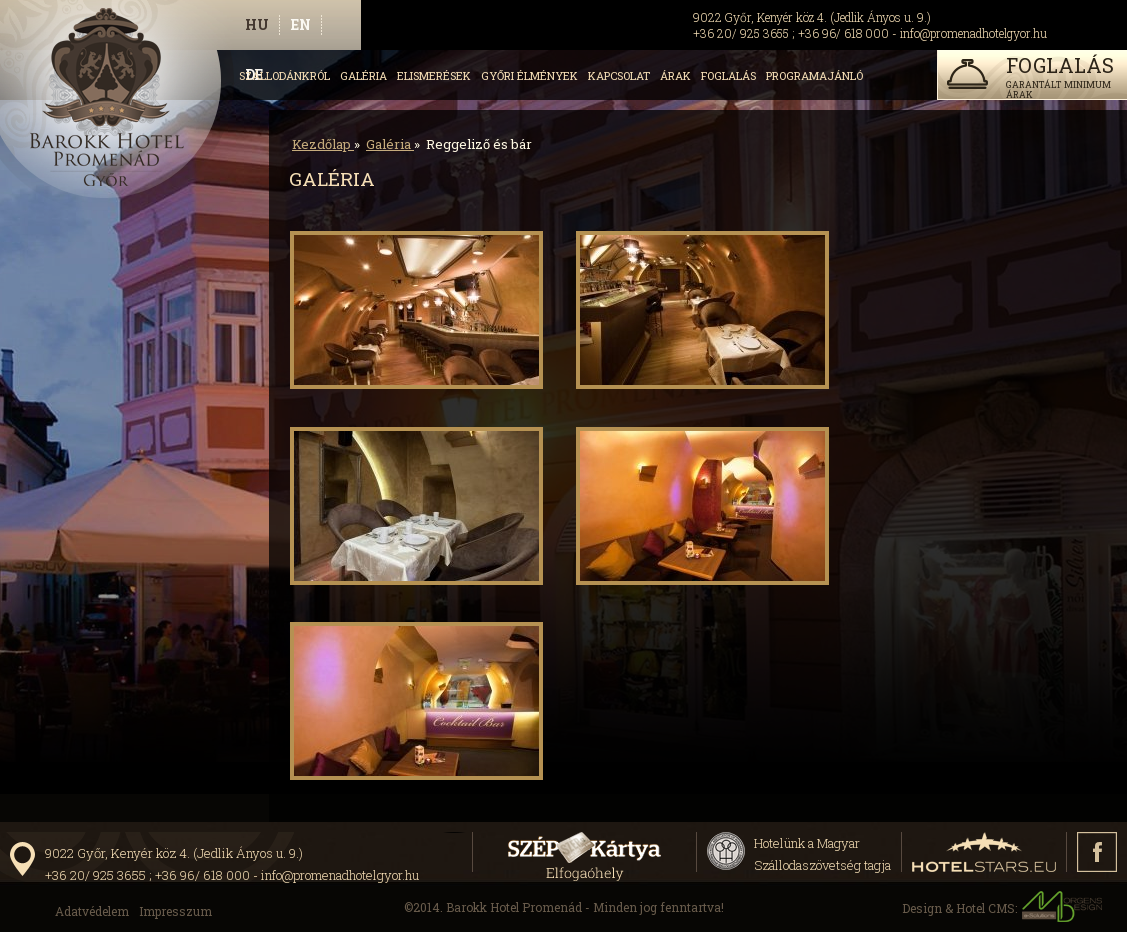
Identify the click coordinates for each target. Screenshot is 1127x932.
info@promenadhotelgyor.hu (973, 33)
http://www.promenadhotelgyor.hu (117, 105)
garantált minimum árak (1030, 76)
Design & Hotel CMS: (1002, 906)
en (301, 24)
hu (257, 24)
